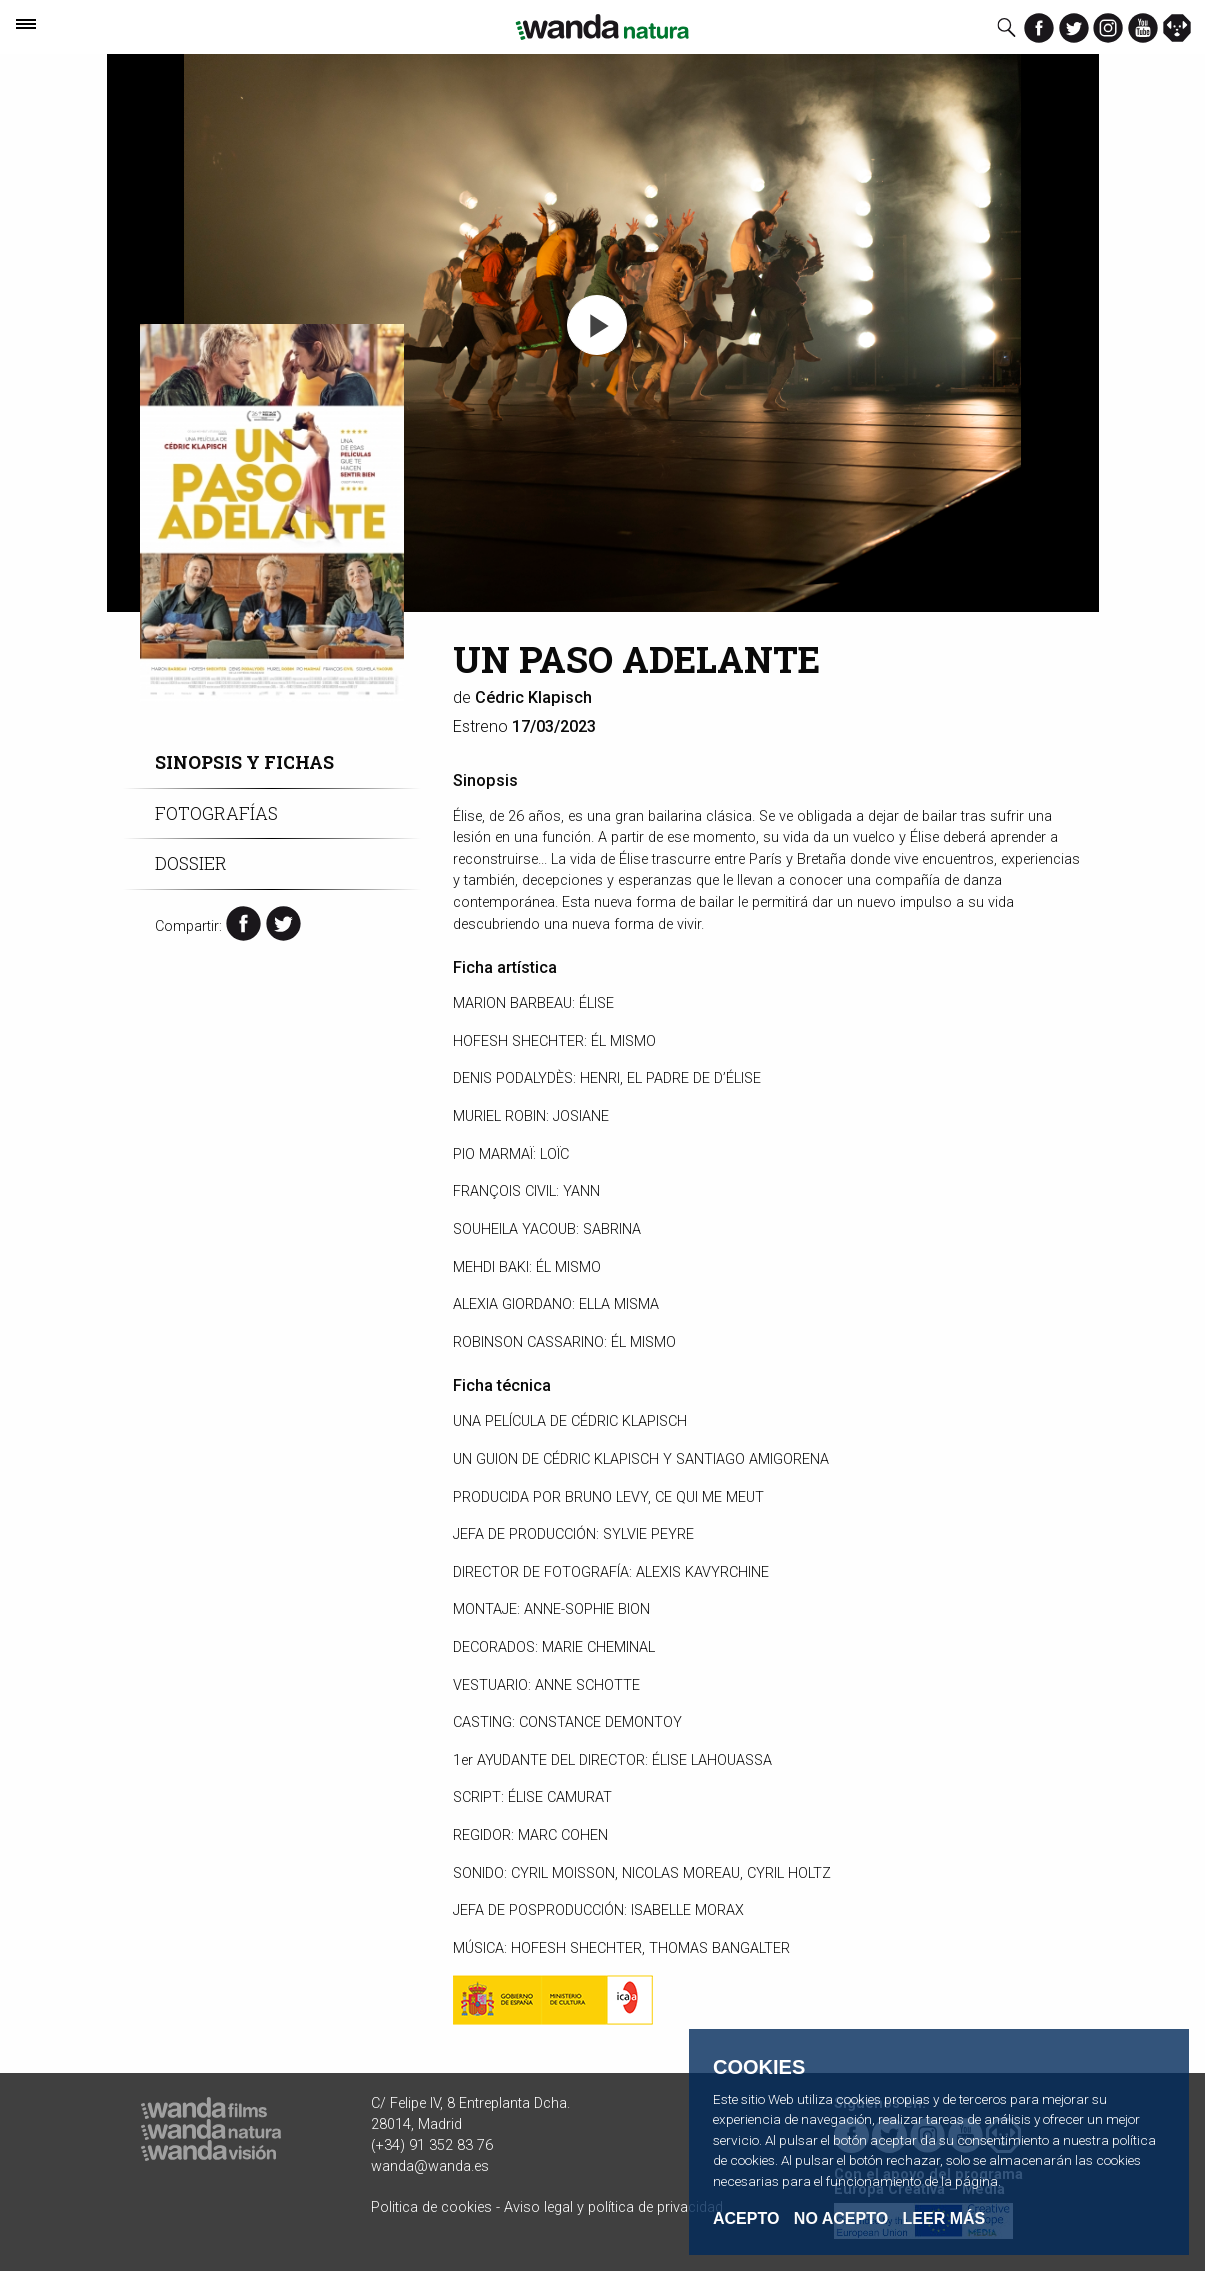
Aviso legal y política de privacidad (613, 2207)
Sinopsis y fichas (244, 762)
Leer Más (944, 2218)
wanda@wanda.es (430, 2166)
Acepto (746, 2219)
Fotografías (216, 813)
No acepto (841, 2219)
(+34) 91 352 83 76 (432, 2145)
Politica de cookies (431, 2207)
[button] (597, 325)
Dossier (191, 863)
